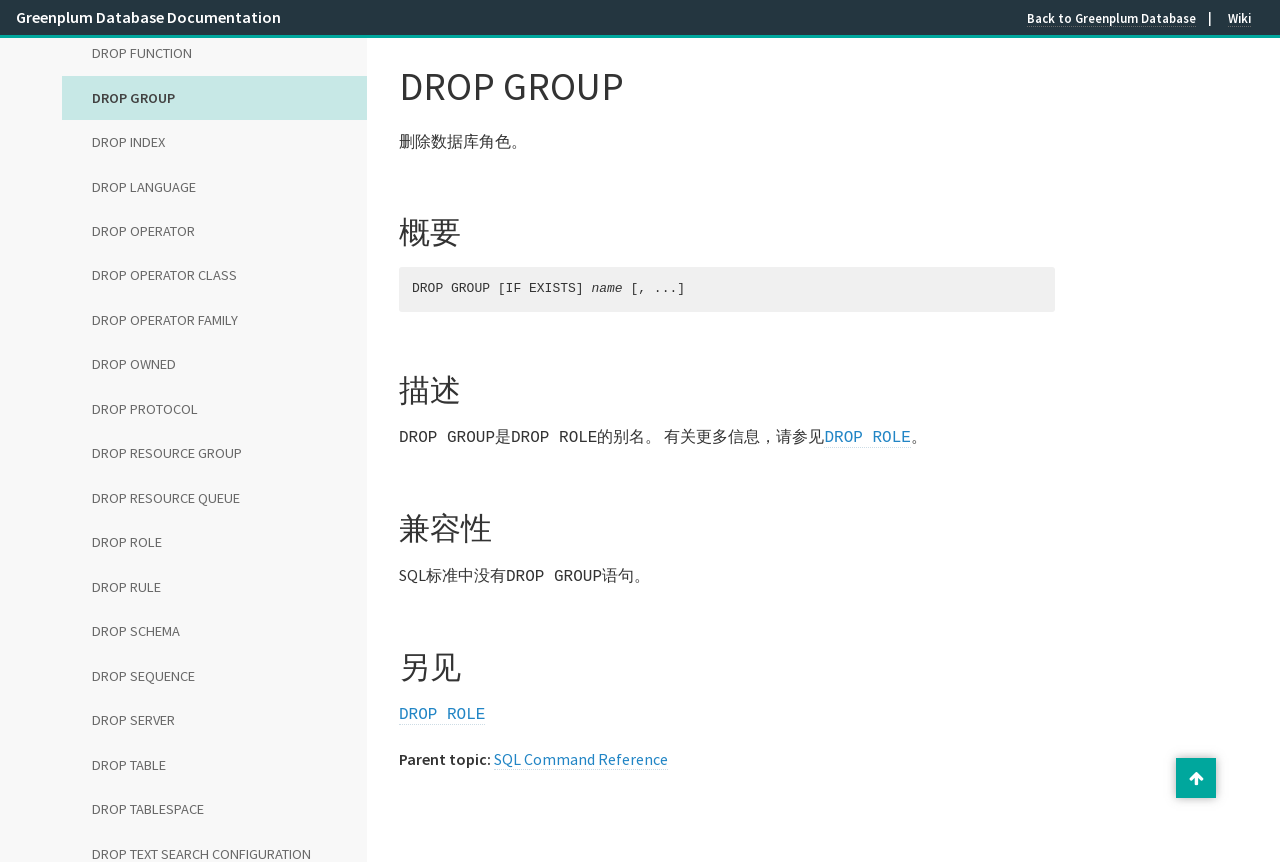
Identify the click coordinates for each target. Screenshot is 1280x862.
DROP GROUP (133, 98)
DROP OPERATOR (143, 231)
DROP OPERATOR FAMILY (165, 320)
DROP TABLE (129, 765)
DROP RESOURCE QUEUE (166, 498)
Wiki (1239, 18)
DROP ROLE (127, 542)
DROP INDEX (128, 142)
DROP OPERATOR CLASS (164, 275)
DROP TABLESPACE (148, 809)
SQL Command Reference (581, 753)
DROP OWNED (134, 364)
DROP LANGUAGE (144, 187)
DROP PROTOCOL (145, 409)
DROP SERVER (133, 720)
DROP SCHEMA (136, 631)
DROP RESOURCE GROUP (167, 453)
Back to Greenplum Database (1111, 18)
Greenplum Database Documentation (148, 17)
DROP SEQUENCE (143, 676)
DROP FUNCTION (142, 53)
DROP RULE (126, 587)
